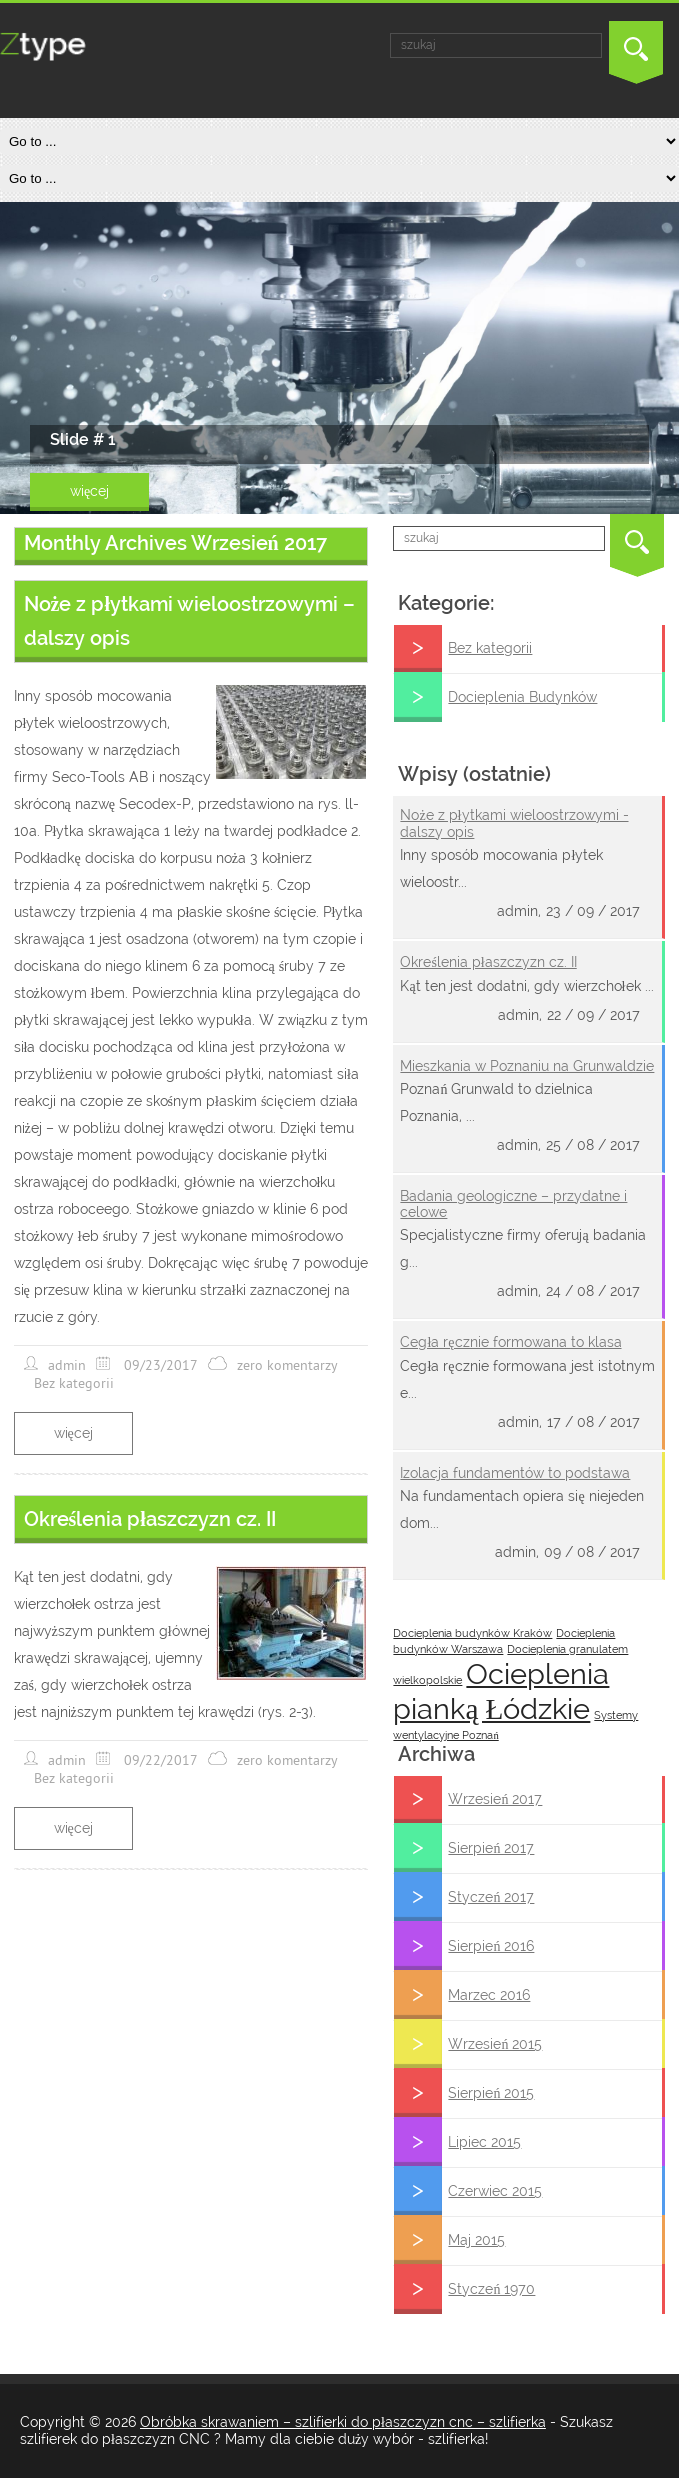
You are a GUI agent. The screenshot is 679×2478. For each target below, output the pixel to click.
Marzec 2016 (489, 1995)
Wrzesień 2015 (495, 2044)
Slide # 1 (83, 439)
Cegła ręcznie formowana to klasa (510, 1342)
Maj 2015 (476, 2240)
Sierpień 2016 (491, 1946)
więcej (89, 491)
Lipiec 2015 (484, 2142)
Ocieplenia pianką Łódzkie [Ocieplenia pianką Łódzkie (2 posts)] (501, 1691)
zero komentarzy (287, 1365)
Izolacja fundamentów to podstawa (515, 1473)
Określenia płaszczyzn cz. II (488, 962)
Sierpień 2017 (491, 1848)
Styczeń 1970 (491, 2289)
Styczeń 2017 (491, 1897)
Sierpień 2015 (491, 2093)
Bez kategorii (490, 648)
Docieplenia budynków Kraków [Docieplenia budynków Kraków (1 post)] (472, 1633)
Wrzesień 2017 (495, 1799)
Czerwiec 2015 (495, 2191)
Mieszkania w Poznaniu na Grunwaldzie (527, 1066)
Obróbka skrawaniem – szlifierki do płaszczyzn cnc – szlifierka (343, 2422)
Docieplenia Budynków (522, 697)
